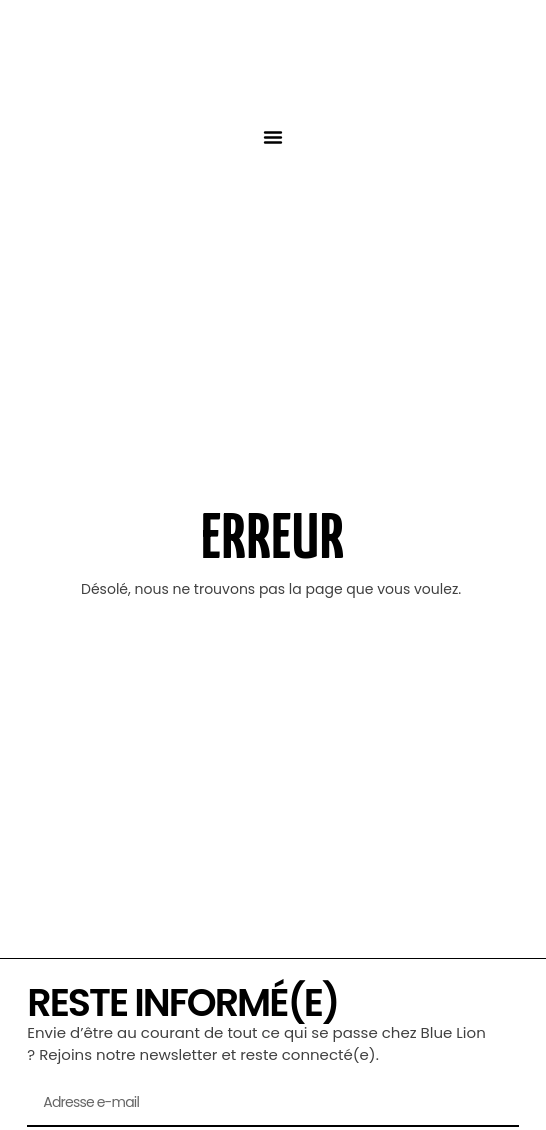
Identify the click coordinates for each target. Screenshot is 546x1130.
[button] (273, 137)
